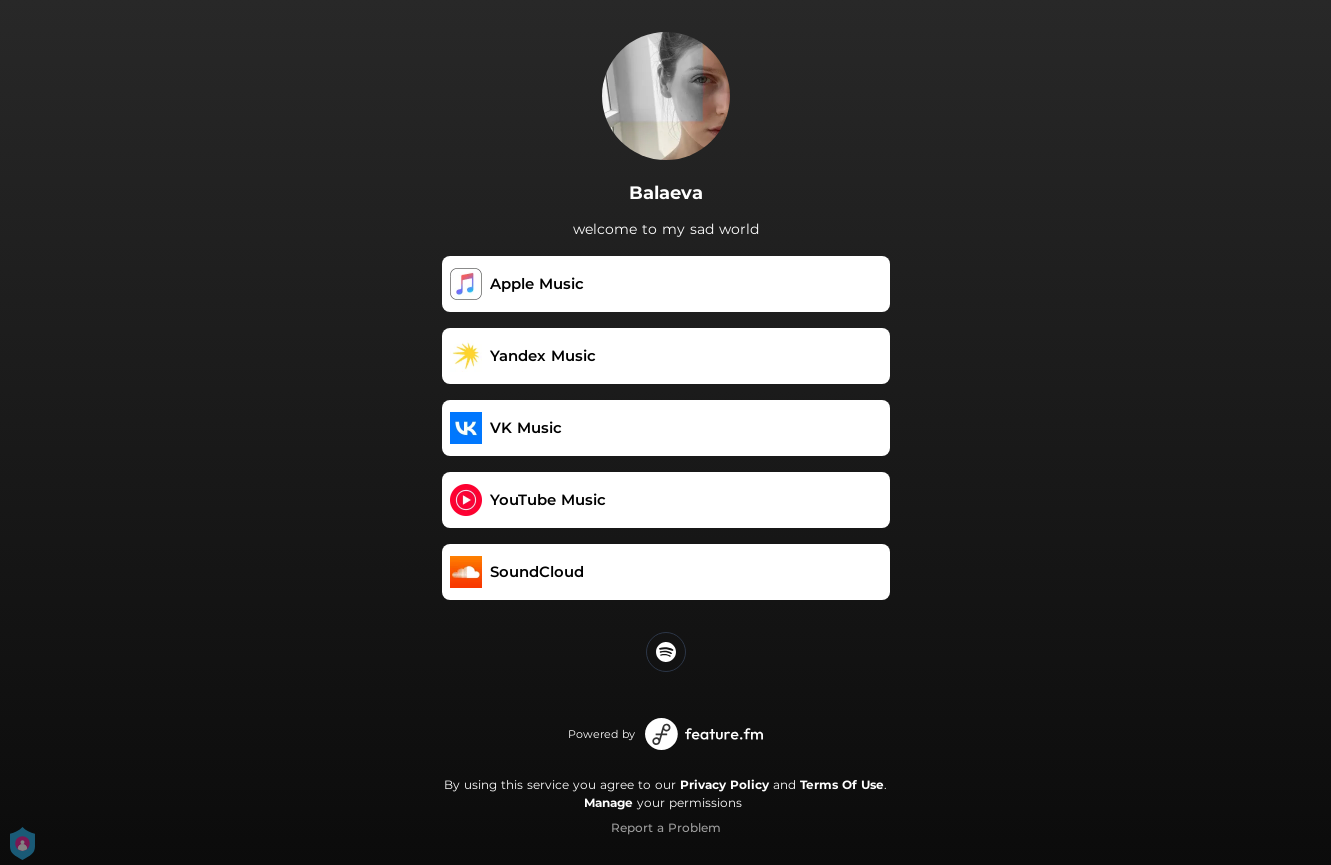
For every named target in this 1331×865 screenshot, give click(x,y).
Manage (608, 802)
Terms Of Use (842, 784)
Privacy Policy (724, 784)
